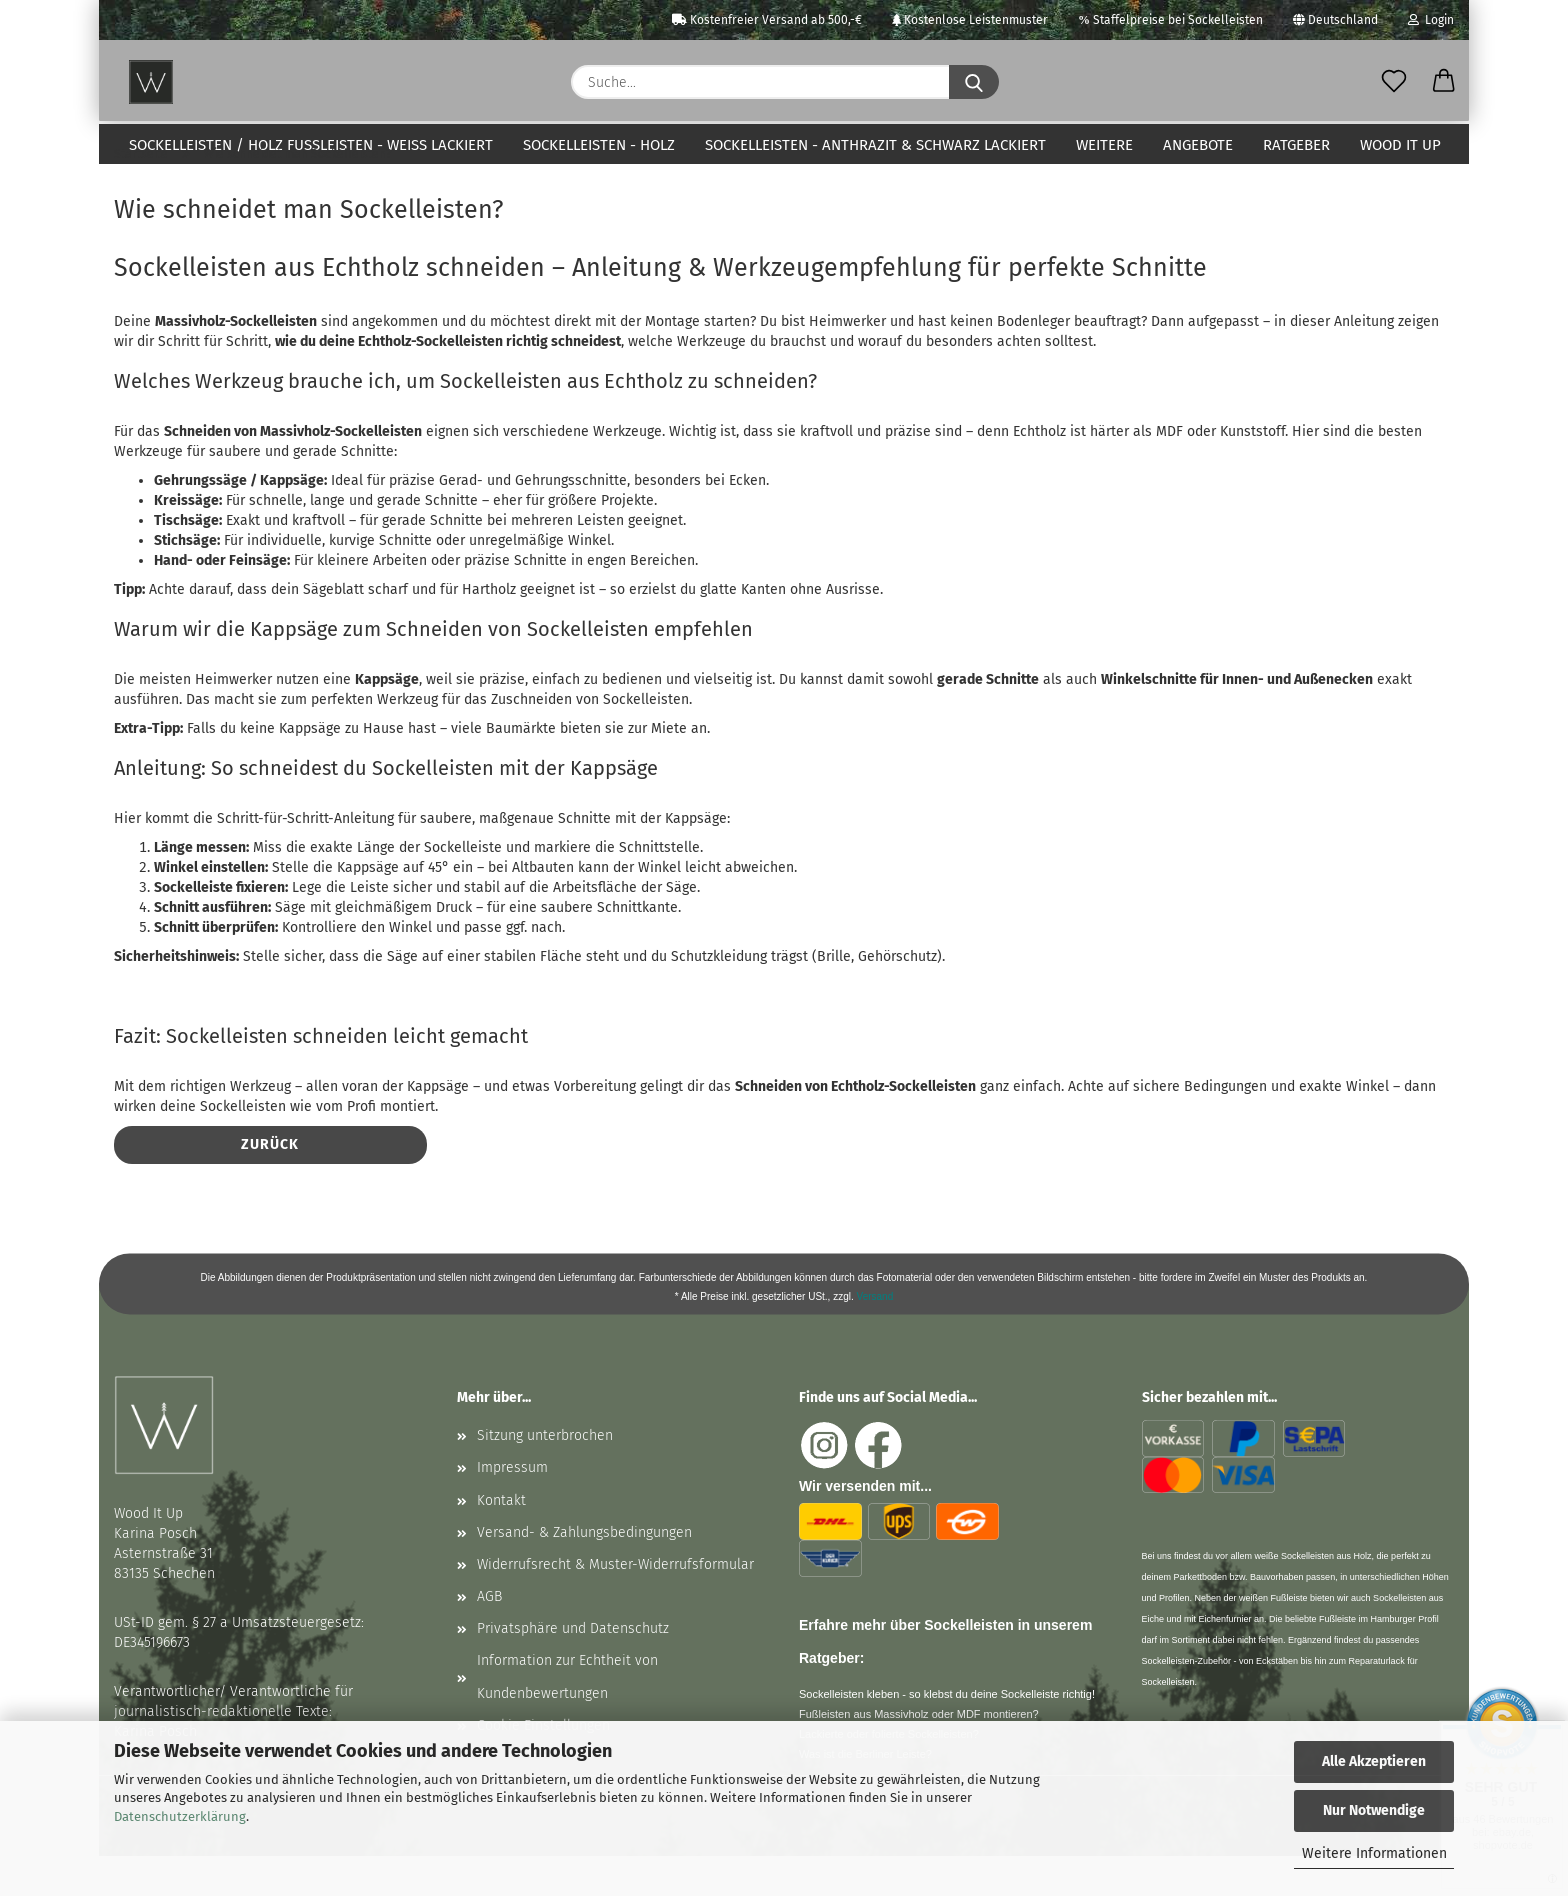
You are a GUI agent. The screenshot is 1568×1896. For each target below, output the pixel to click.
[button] (1444, 82)
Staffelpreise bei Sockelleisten (1170, 20)
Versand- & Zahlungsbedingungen (584, 1572)
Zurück (270, 1184)
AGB (489, 1636)
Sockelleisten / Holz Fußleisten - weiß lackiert (311, 145)
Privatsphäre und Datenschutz (573, 1668)
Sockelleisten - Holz (599, 145)
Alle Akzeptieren (1374, 1761)
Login (1431, 20)
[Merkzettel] (1394, 82)
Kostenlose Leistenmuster (970, 20)
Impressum (512, 1507)
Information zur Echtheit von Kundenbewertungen (567, 1716)
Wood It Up (1400, 145)
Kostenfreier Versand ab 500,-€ (767, 20)
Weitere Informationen (1374, 1853)
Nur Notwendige (1374, 1810)
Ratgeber (1296, 145)
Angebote (1198, 145)
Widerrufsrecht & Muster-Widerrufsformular (615, 1604)
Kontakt (501, 1540)
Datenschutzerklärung (180, 1816)
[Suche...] (974, 82)
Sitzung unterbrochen (545, 1475)
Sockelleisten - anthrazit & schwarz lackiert (875, 145)
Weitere (1104, 145)
